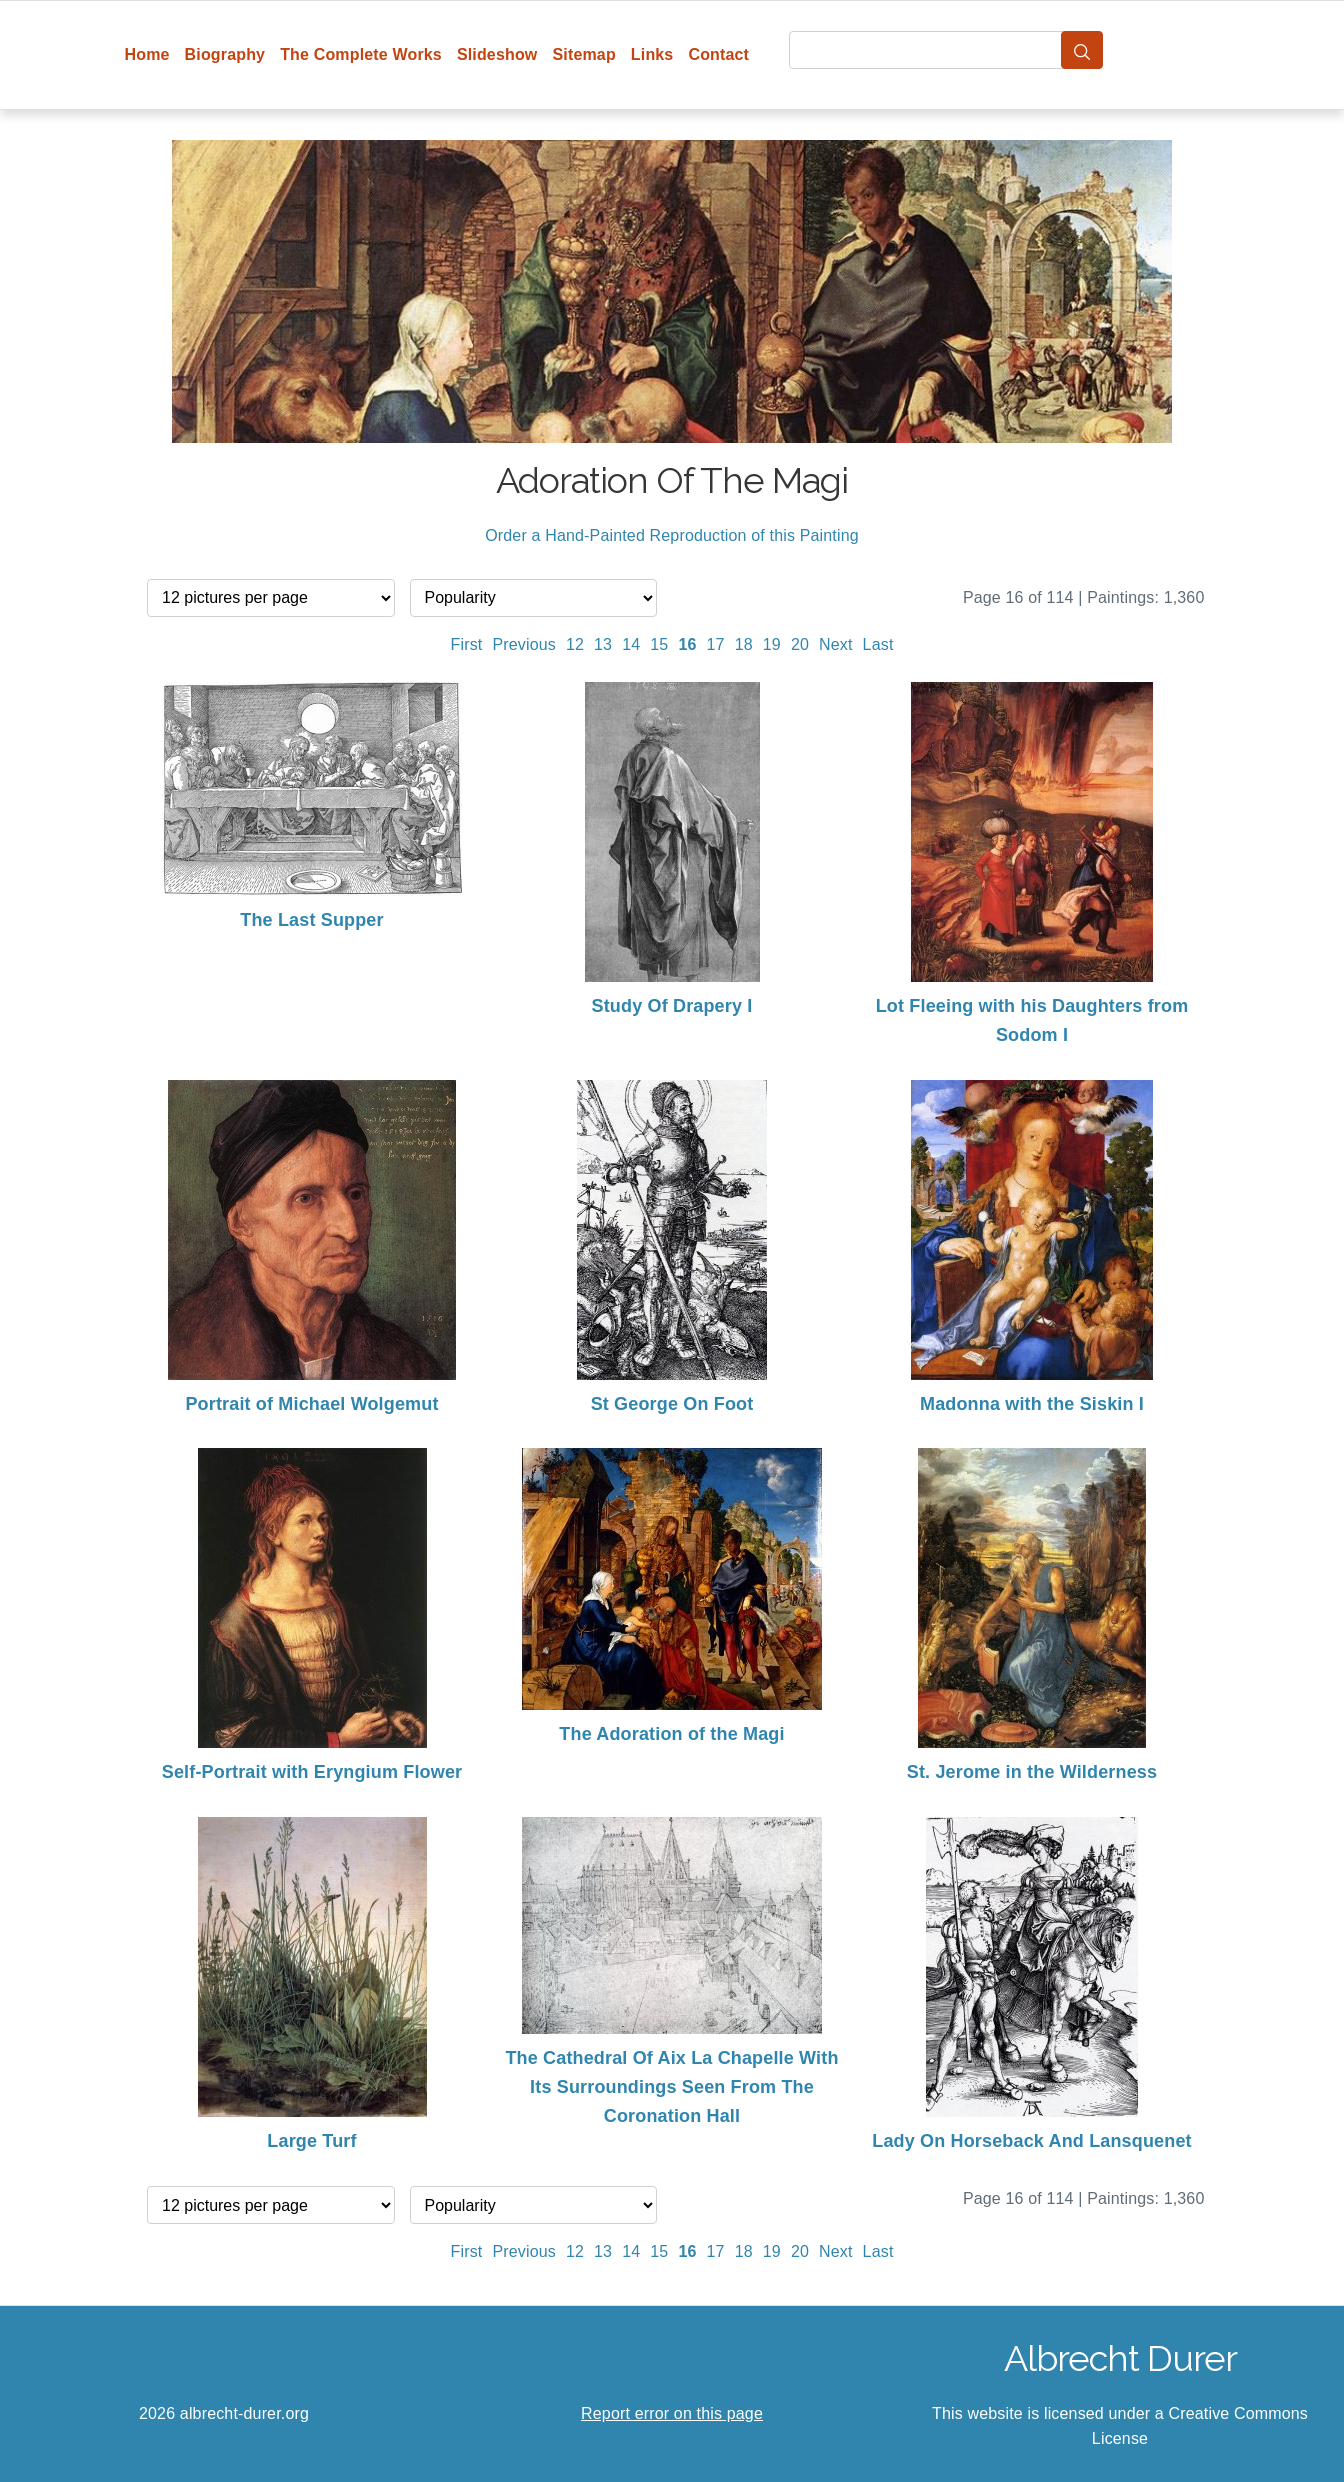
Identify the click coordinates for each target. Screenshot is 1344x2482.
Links (652, 54)
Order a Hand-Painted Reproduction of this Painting (672, 535)
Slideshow (497, 54)
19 (772, 644)
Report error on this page (672, 2413)
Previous (524, 644)
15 (659, 644)
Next (836, 644)
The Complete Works (361, 54)
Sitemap (583, 54)
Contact (718, 54)
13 (603, 644)
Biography (225, 54)
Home (147, 54)
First (467, 644)
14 (631, 644)
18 (744, 644)
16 (687, 644)
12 (575, 644)
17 (716, 644)
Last (878, 644)
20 (800, 644)
